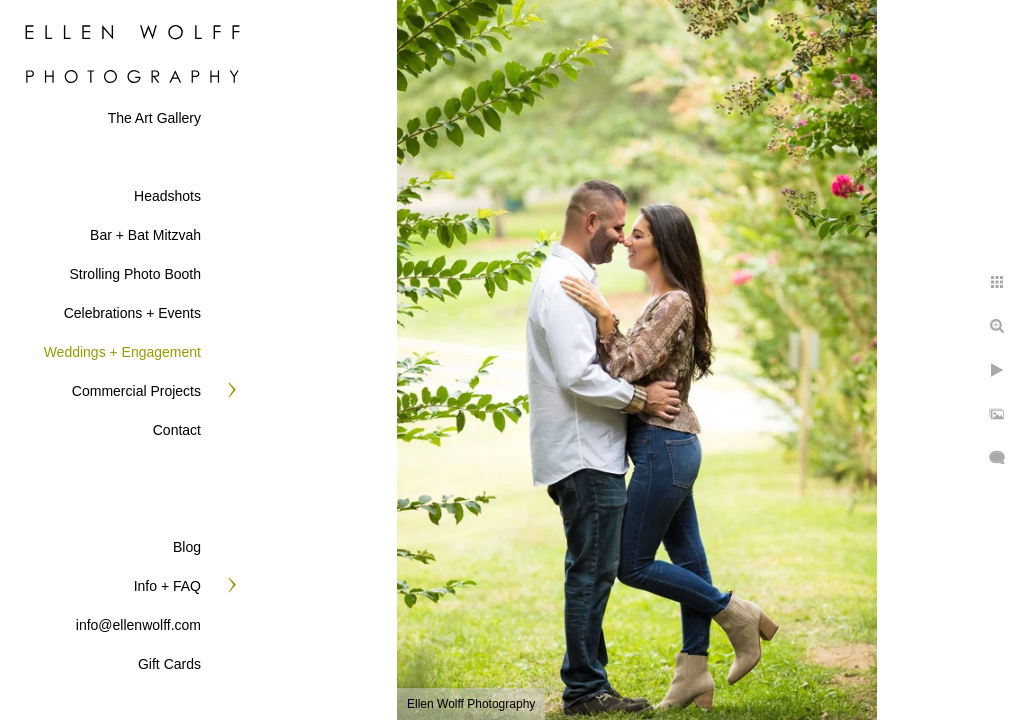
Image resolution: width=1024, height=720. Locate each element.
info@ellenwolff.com (138, 625)
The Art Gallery (154, 118)
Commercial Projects (136, 391)
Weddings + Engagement (122, 352)
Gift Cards (169, 664)
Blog (187, 547)
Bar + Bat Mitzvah (145, 235)
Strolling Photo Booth (135, 274)
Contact (177, 430)
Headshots (167, 196)
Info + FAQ (167, 586)
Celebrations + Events (132, 313)
